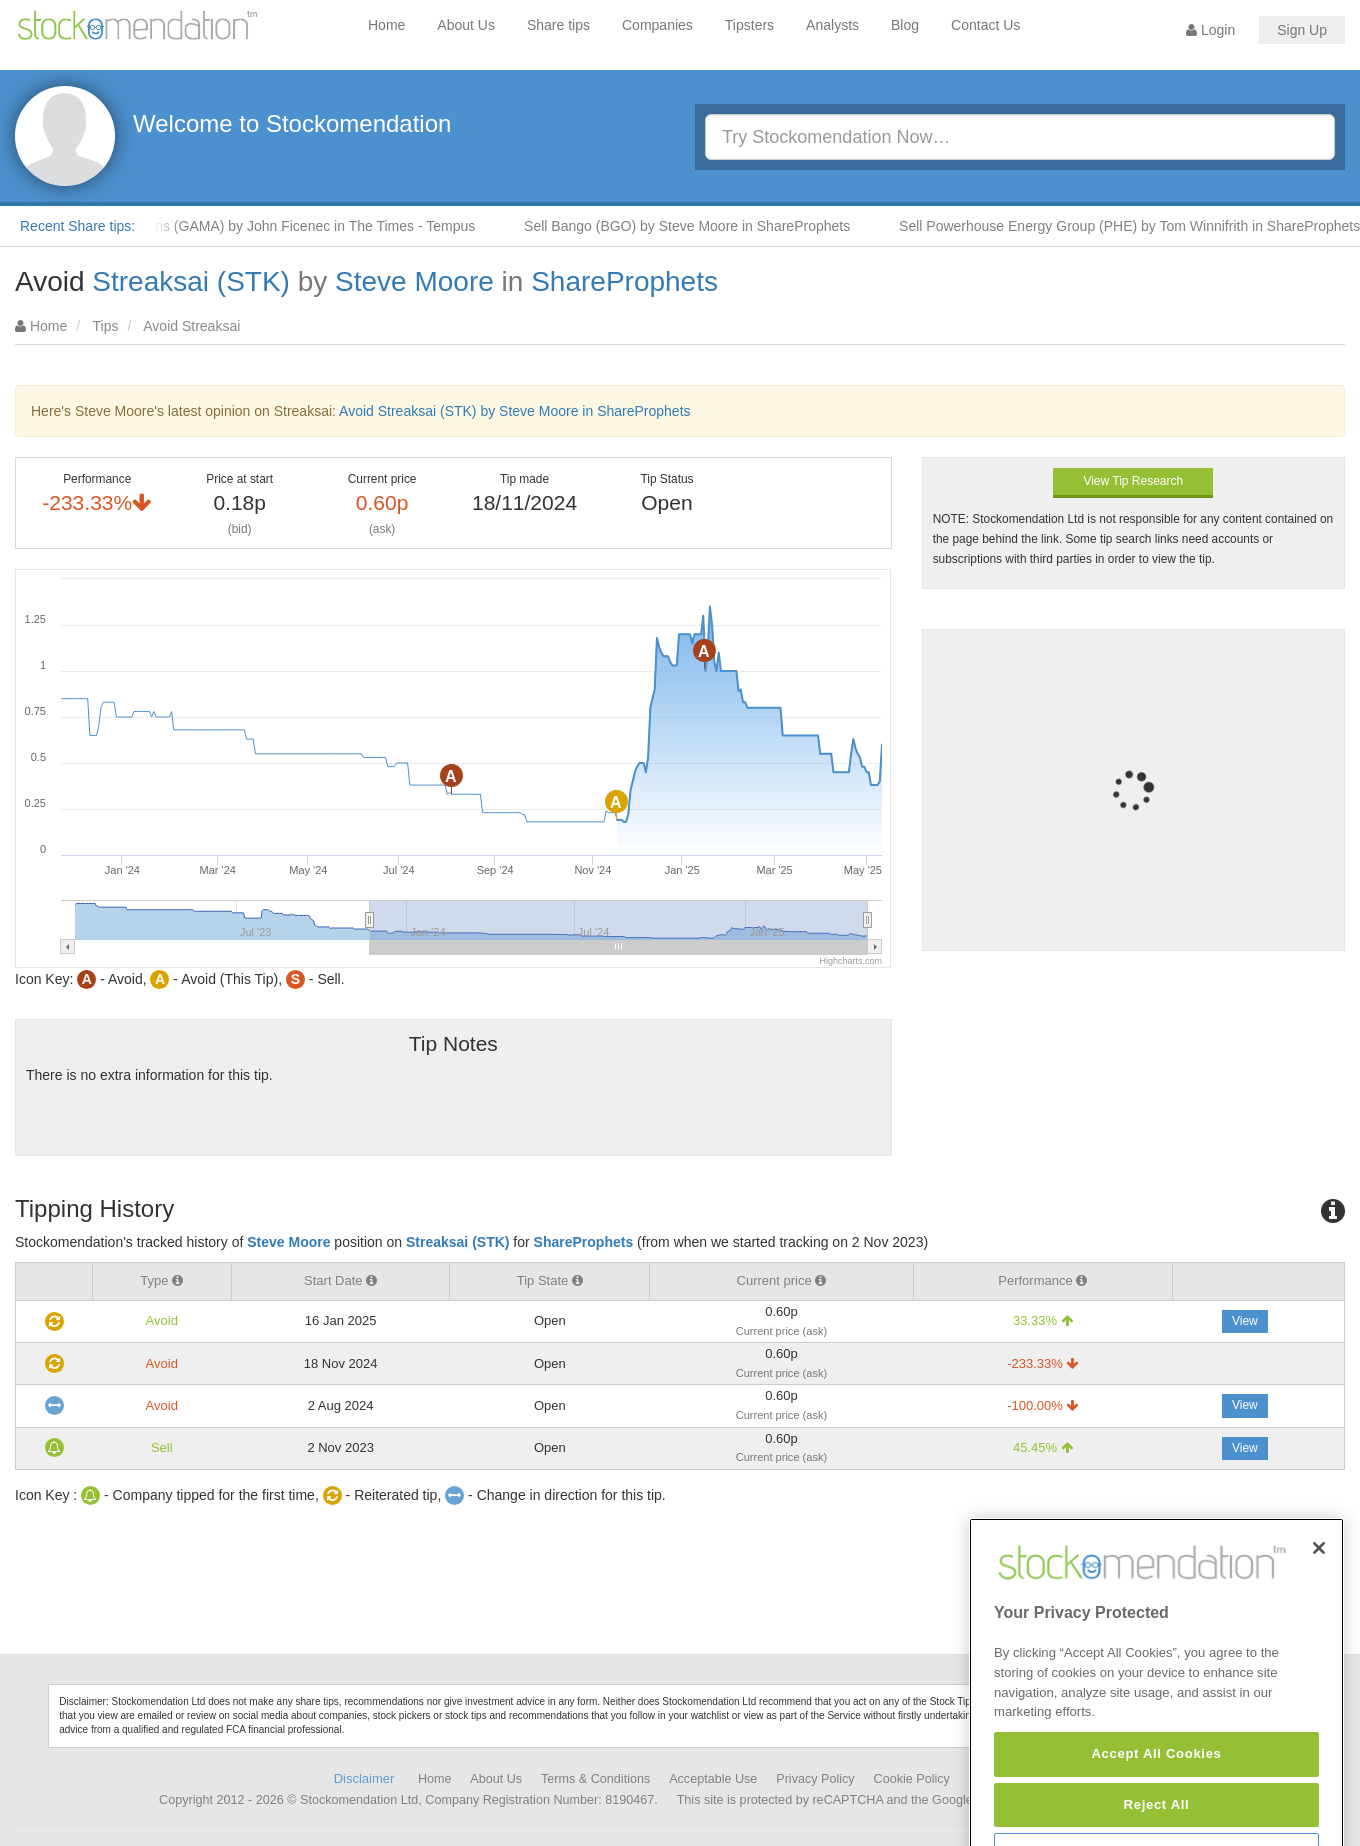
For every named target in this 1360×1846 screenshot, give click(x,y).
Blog (905, 25)
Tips (106, 326)
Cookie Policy (912, 1779)
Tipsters (749, 25)
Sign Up (1302, 30)
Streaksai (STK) (191, 281)
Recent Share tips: (77, 226)
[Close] (1319, 1606)
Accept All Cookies (1156, 1812)
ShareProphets (624, 281)
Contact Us (985, 25)
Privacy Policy (815, 1779)
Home (386, 25)
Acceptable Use (713, 1779)
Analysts (832, 25)
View (1245, 1321)
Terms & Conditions (595, 1779)
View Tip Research (1133, 481)
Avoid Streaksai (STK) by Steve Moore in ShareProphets (514, 411)
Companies (657, 25)
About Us (466, 25)
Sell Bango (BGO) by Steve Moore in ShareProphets (697, 226)
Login (1210, 30)
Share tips (558, 25)
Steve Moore (414, 281)
